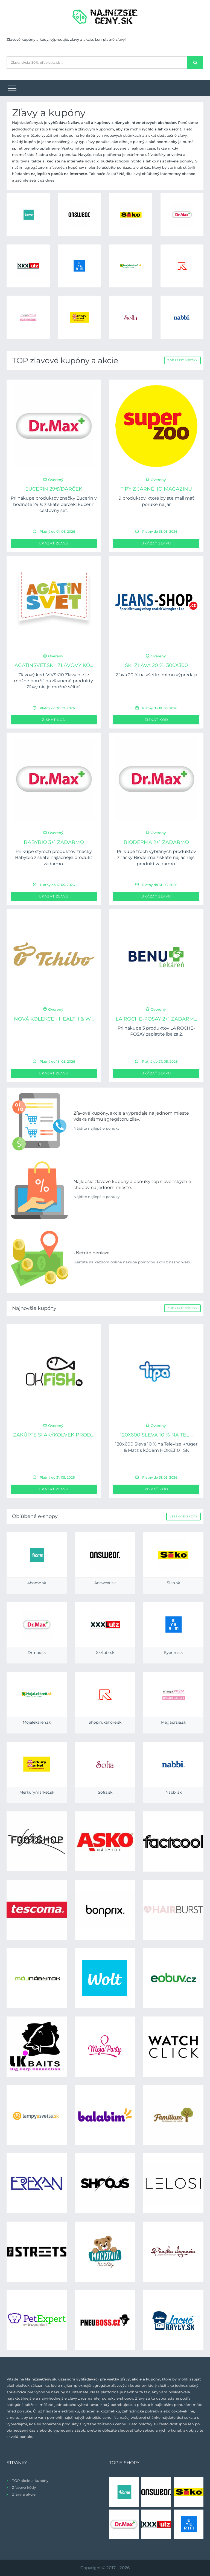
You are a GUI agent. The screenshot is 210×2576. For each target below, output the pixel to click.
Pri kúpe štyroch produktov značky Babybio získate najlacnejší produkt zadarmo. (53, 857)
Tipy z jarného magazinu (156, 489)
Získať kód (54, 720)
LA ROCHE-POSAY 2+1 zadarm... (156, 1019)
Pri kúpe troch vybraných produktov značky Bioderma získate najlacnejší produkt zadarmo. (156, 857)
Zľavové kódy (24, 2487)
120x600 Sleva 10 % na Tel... (156, 1435)
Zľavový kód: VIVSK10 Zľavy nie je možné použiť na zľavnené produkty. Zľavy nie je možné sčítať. (54, 681)
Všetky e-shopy (183, 1516)
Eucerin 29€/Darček (53, 489)
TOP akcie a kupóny (30, 2480)
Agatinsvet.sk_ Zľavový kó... (53, 665)
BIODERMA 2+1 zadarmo (156, 842)
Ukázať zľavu (54, 543)
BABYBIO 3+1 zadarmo (54, 842)
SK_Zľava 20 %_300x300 (156, 665)
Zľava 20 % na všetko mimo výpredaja (156, 674)
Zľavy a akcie (24, 2494)
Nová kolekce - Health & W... (54, 1019)
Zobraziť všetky (182, 360)
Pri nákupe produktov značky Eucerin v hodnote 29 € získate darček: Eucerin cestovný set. (54, 504)
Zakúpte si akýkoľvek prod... (53, 1435)
